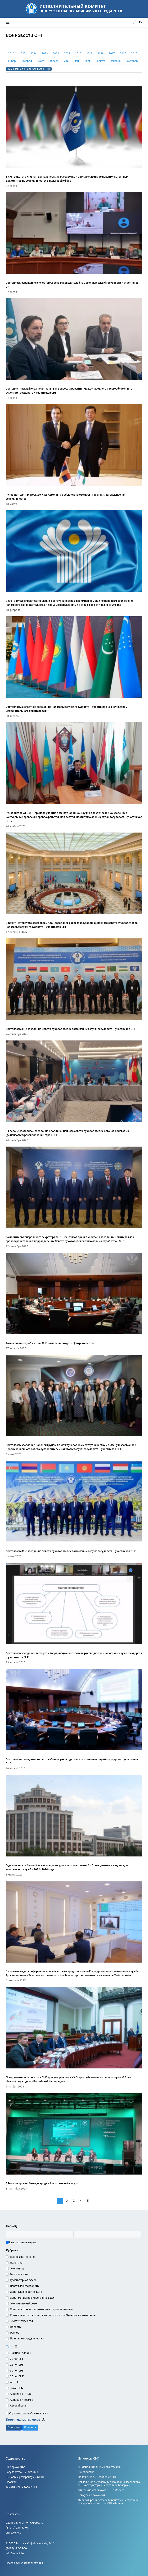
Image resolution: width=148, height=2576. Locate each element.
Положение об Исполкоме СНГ (97, 2477)
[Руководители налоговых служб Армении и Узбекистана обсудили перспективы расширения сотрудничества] (74, 454)
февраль (27, 60)
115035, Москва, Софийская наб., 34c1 (30, 2543)
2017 (112, 53)
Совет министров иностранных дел (32, 2297)
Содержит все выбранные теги (27, 2413)
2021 (67, 53)
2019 (89, 53)
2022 (56, 53)
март (41, 60)
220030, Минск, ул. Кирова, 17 (25, 2522)
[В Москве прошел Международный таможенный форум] (74, 2141)
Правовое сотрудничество (27, 2338)
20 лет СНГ (17, 2358)
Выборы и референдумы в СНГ (25, 2477)
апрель (54, 60)
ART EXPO (16, 2382)
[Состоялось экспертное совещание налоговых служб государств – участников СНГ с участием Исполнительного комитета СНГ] (74, 666)
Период (11, 2226)
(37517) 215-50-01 (17, 2527)
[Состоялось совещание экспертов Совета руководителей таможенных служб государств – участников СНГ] (74, 242)
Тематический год (21, 2321)
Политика (16, 2262)
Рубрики (12, 2250)
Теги (12, 2346)
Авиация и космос (21, 2399)
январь (12, 60)
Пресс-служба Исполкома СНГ (25, 2562)
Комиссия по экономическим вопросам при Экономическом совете (53, 2315)
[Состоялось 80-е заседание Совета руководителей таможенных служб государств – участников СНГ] (74, 1509)
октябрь (132, 60)
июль (88, 60)
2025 (22, 53)
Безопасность (19, 2274)
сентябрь (116, 60)
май (66, 60)
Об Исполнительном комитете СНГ (99, 2467)
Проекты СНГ (14, 2482)
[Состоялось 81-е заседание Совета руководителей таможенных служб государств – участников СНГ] (74, 986)
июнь (77, 60)
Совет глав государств (24, 2286)
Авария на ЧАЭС (20, 2393)
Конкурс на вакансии (91, 2495)
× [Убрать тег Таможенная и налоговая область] (49, 69)
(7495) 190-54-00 (16, 2548)
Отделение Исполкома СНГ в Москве (101, 2490)
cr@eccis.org (13, 2532)
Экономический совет (24, 2303)
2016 (123, 53)
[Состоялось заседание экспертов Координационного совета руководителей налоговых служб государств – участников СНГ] (74, 1613)
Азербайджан (18, 2405)
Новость (15, 2326)
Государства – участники (22, 2472)
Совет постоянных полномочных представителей (41, 2309)
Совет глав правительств (26, 2291)
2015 (134, 53)
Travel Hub (16, 2388)
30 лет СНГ (17, 2370)
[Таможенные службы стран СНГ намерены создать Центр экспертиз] (74, 1301)
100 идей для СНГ (21, 2352)
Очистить (14, 2427)
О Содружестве (15, 2467)
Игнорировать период (21, 2242)
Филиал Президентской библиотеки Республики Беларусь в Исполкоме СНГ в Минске (108, 2502)
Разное (14, 2332)
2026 (11, 53)
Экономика (17, 2268)
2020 (78, 53)
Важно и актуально (22, 2256)
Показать (30, 2427)
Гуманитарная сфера (23, 2280)
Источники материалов (25, 2419)
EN (140, 22)
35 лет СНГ (17, 2376)
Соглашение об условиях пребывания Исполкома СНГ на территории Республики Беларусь (109, 2483)
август (101, 60)
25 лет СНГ (17, 2364)
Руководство (86, 2472)
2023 (45, 53)
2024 (33, 53)
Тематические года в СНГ (22, 2487)
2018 (101, 53)
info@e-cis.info (15, 2553)
